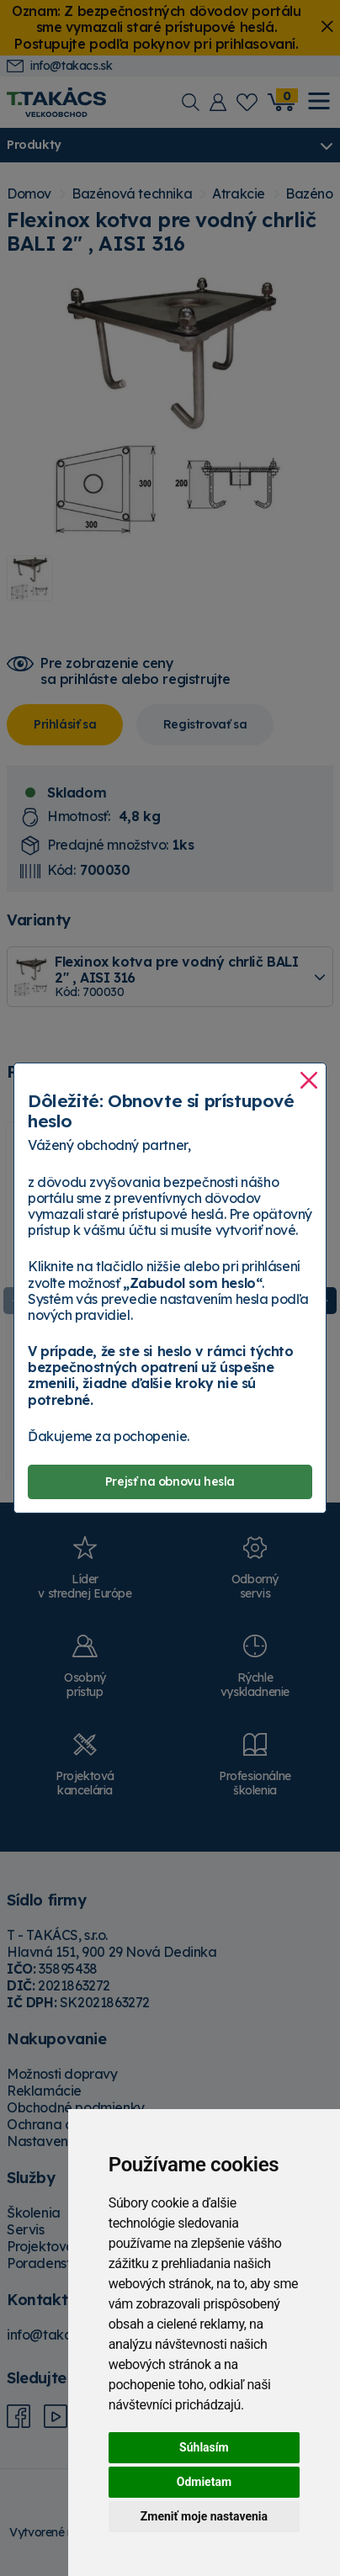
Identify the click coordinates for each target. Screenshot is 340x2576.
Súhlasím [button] (204, 2447)
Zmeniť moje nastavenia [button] (204, 2516)
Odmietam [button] (204, 2482)
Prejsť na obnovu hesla (170, 1481)
